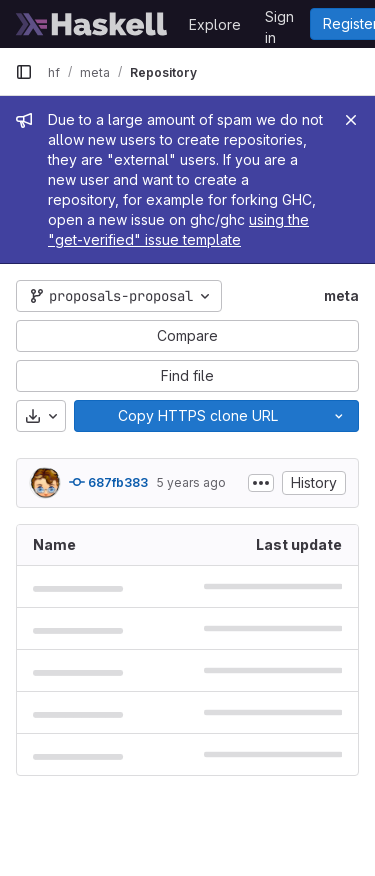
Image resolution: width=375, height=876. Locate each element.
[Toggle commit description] (261, 483)
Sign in (279, 20)
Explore (215, 24)
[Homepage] (92, 24)
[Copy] (197, 416)
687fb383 (108, 482)
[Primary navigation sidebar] (24, 72)
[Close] (351, 120)
